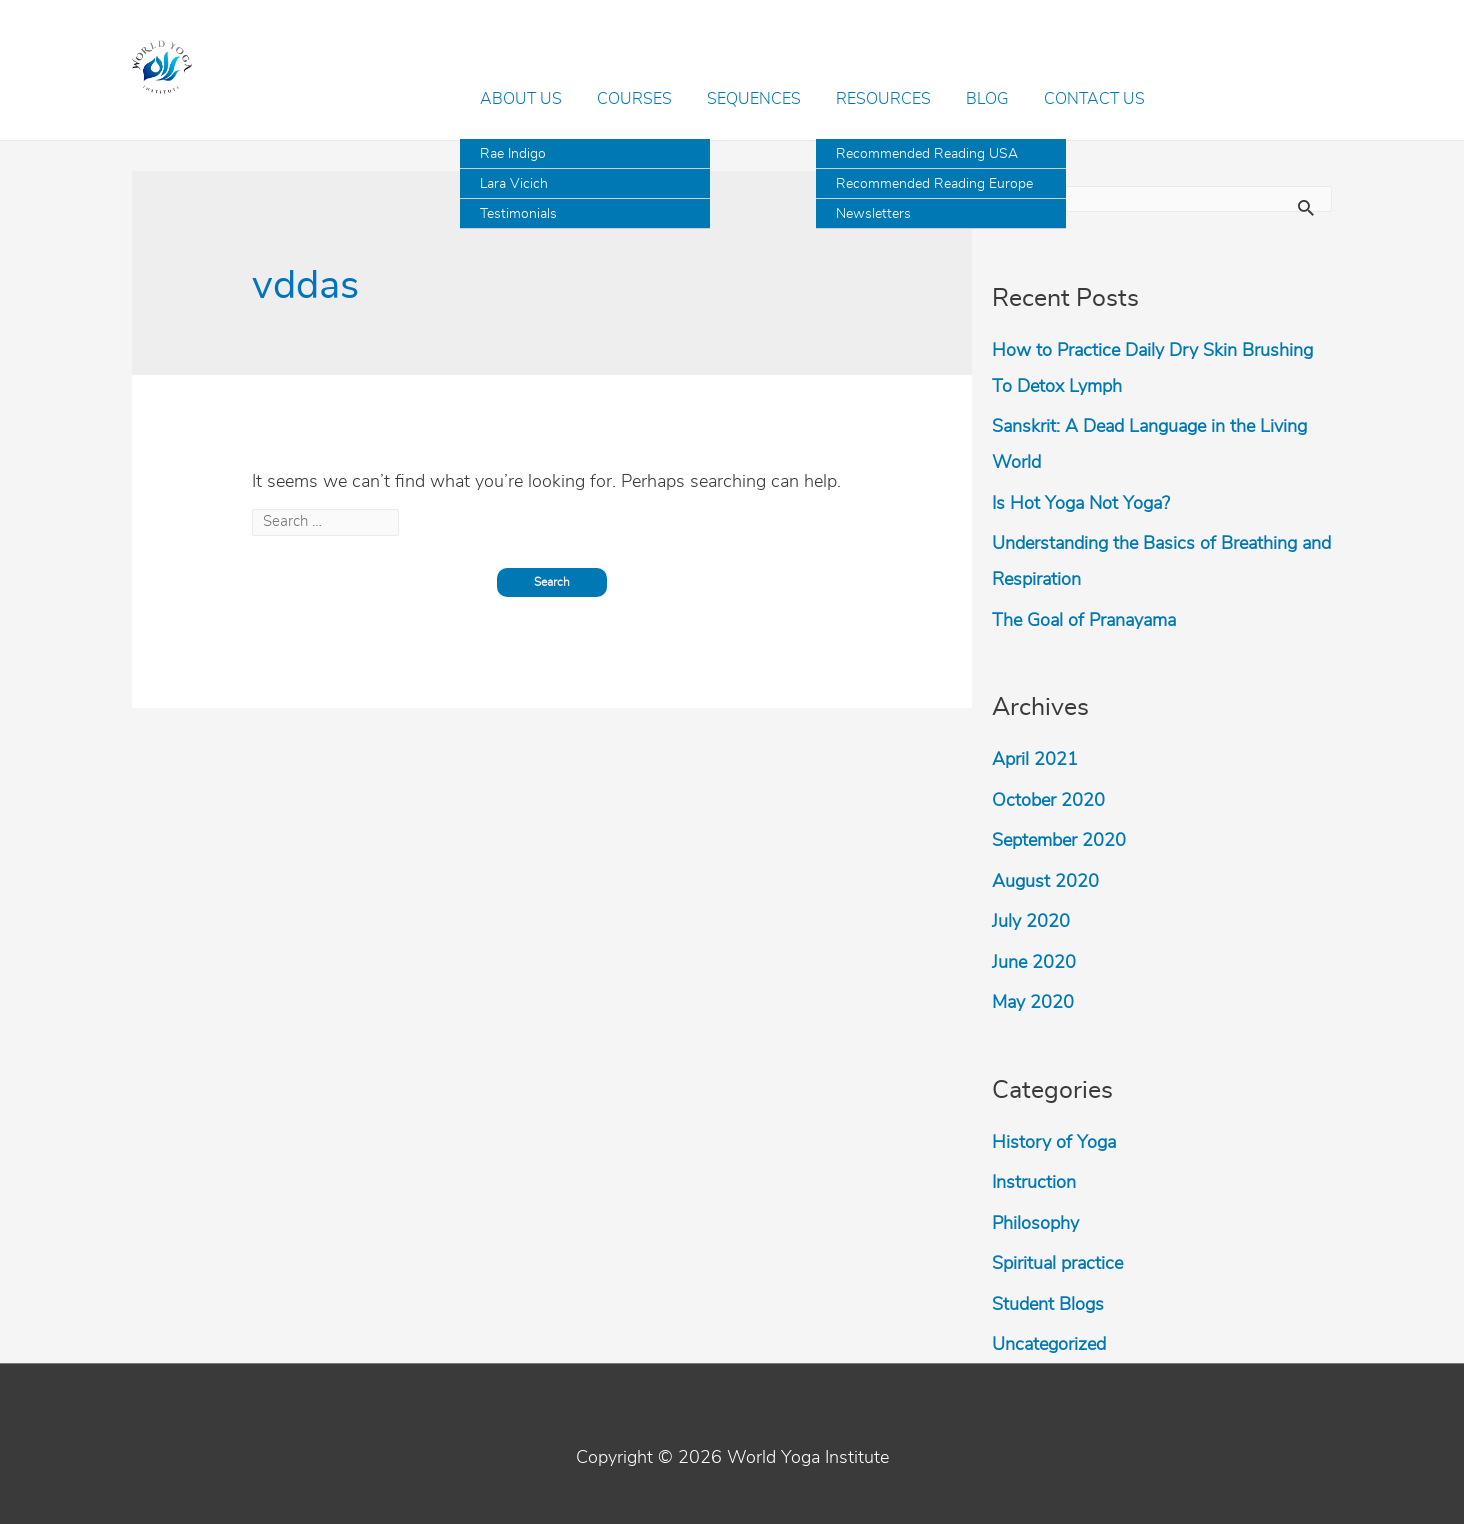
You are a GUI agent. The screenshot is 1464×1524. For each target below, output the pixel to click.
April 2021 (1035, 760)
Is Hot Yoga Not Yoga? (1081, 504)
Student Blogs (1048, 1305)
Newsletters (873, 214)
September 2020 (1059, 841)
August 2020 (1045, 882)
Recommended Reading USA (927, 154)
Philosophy (1035, 1224)
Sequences (754, 99)
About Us (521, 99)
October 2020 (1048, 801)
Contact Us (1094, 99)
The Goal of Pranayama (1084, 621)
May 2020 (1033, 1003)
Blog (987, 99)
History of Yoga (1054, 1143)
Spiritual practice (1057, 1264)
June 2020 (1034, 963)
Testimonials (518, 214)
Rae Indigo (513, 154)
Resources (883, 99)
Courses (634, 99)
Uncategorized (1049, 1345)
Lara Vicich (514, 184)
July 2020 (1031, 922)
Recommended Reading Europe (934, 184)
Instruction (1034, 1183)
